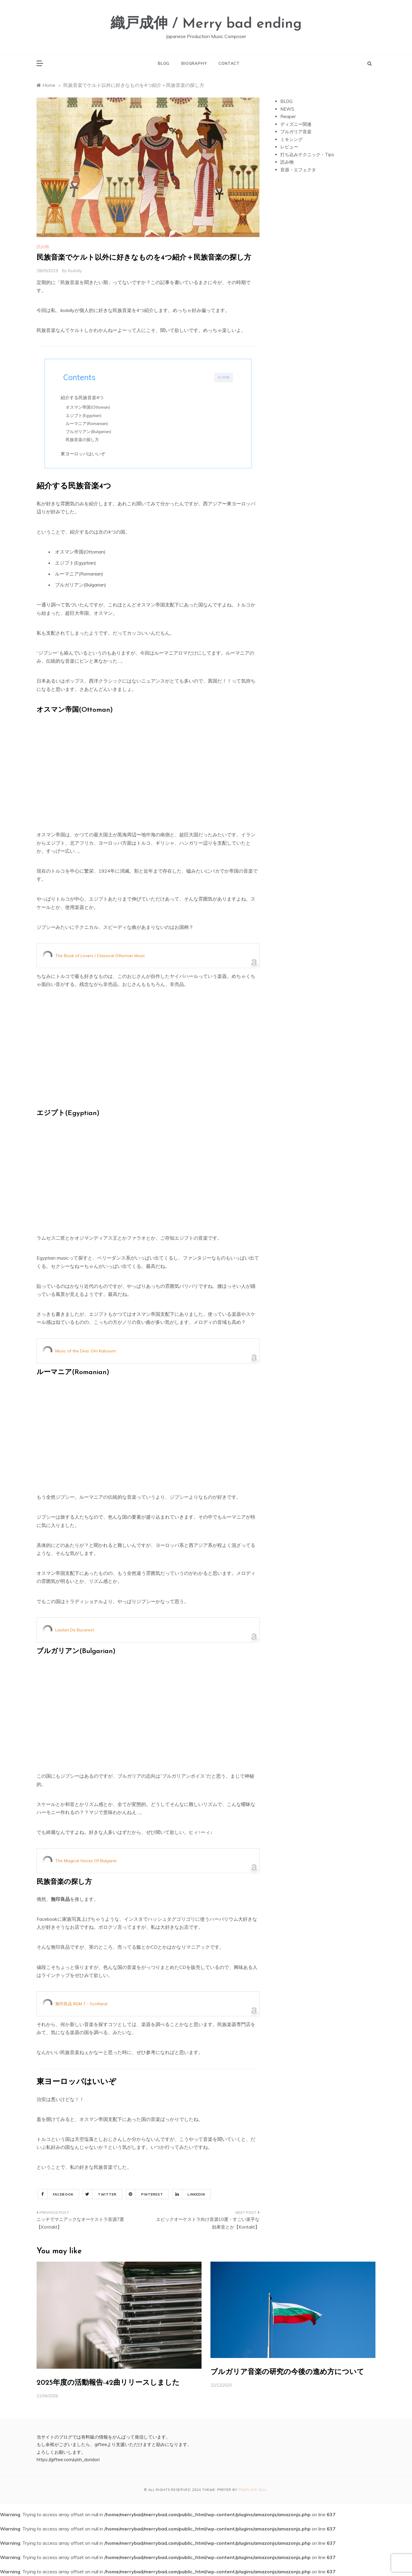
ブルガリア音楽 (296, 131)
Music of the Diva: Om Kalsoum (85, 1351)
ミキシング (291, 139)
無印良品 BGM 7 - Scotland (81, 2004)
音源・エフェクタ (298, 170)
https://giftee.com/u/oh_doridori (68, 2460)
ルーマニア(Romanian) (89, 423)
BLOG (163, 63)
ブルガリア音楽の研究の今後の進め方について (287, 2373)
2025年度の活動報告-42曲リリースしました (108, 2383)
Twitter (100, 2195)
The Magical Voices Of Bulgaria (86, 1862)
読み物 (43, 246)
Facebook (55, 2195)
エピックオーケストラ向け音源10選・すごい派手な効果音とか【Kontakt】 (208, 2224)
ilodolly (75, 270)
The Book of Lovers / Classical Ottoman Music (100, 956)
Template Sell (252, 2491)
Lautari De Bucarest (74, 1630)
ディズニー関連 (296, 124)
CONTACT (229, 63)
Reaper (288, 116)
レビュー (289, 147)
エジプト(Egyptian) (86, 415)
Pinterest (144, 2195)
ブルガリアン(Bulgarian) (91, 431)
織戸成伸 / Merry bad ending (206, 24)
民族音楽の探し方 (84, 439)
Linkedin (189, 2195)
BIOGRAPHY (194, 63)
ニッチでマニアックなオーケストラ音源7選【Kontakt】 (80, 2224)
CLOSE (223, 377)
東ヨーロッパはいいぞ (85, 454)
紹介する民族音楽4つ (84, 397)
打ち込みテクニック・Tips (307, 154)
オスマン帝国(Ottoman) (90, 407)
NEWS (287, 109)
